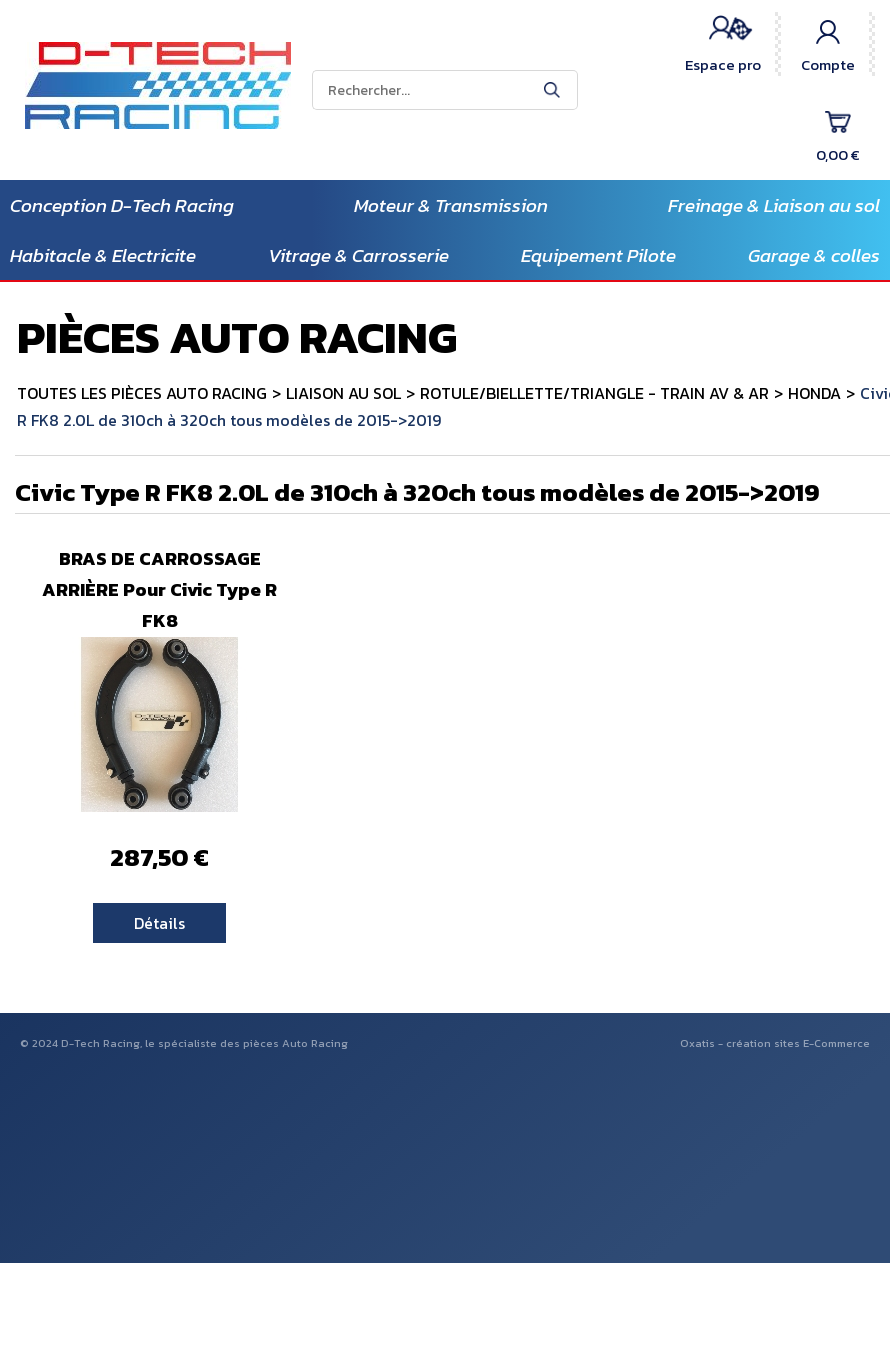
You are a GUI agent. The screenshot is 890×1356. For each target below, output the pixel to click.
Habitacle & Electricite (103, 255)
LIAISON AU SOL (343, 393)
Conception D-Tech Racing (122, 205)
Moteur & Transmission (451, 205)
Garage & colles (814, 255)
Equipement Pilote (598, 255)
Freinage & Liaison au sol (774, 205)
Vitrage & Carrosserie (358, 255)
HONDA (814, 393)
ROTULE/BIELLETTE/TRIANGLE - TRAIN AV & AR (594, 393)
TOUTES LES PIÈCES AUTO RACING (142, 393)
